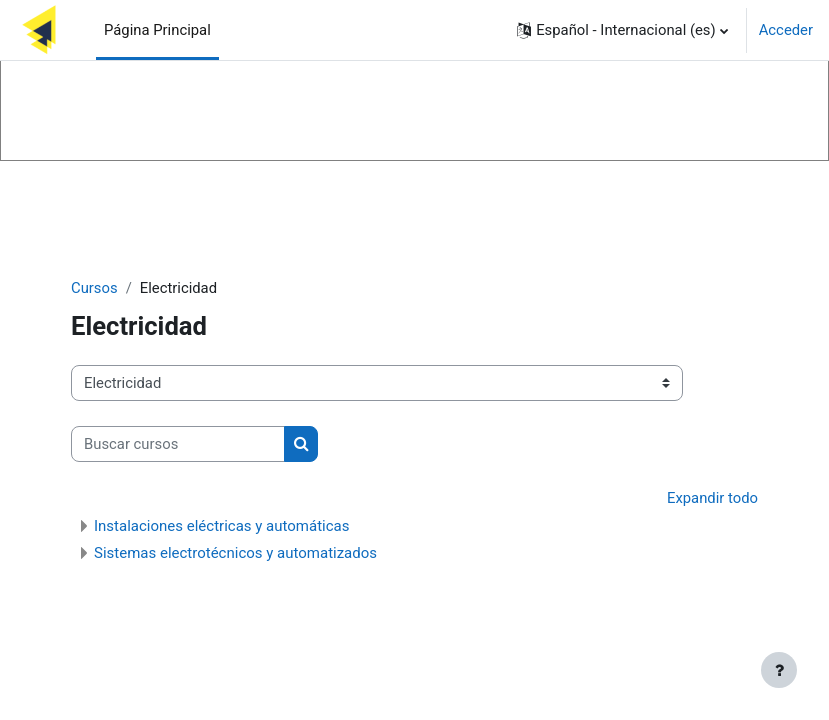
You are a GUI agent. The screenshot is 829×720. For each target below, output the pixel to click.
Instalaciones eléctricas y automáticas (221, 526)
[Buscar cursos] (178, 444)
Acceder (786, 30)
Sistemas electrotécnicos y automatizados (235, 553)
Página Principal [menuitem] (157, 30)
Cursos (94, 288)
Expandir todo (712, 498)
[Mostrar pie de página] (779, 670)
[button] (622, 30)
